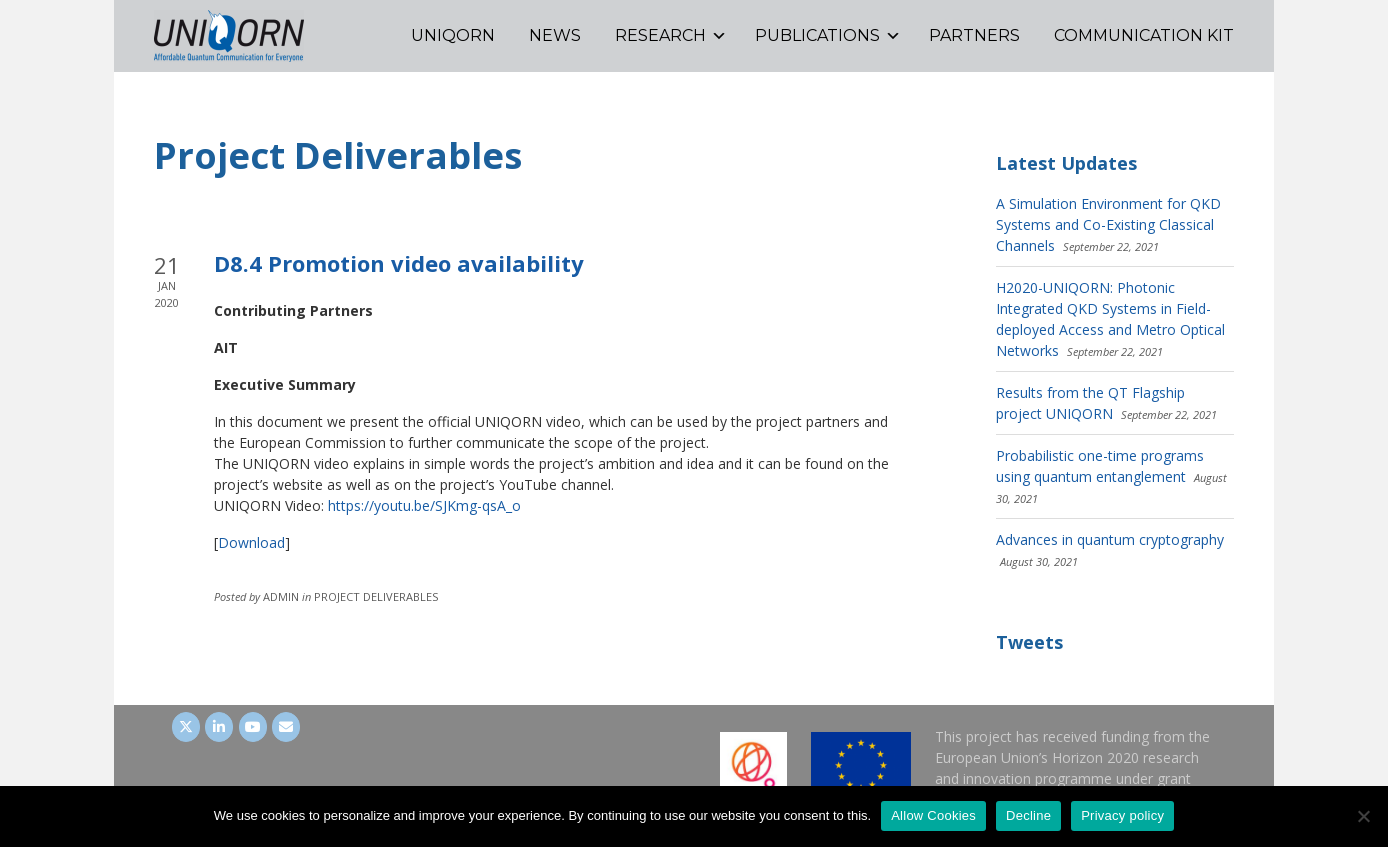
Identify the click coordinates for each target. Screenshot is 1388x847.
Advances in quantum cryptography (1110, 539)
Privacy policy (1122, 815)
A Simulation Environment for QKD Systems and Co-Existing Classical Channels (1108, 224)
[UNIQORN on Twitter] (186, 727)
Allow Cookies (933, 815)
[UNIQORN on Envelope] (286, 727)
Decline (1028, 815)
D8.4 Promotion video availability (399, 263)
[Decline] (1363, 816)
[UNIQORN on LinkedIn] (219, 727)
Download (251, 542)
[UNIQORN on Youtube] (253, 727)
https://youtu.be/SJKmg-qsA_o (424, 505)
